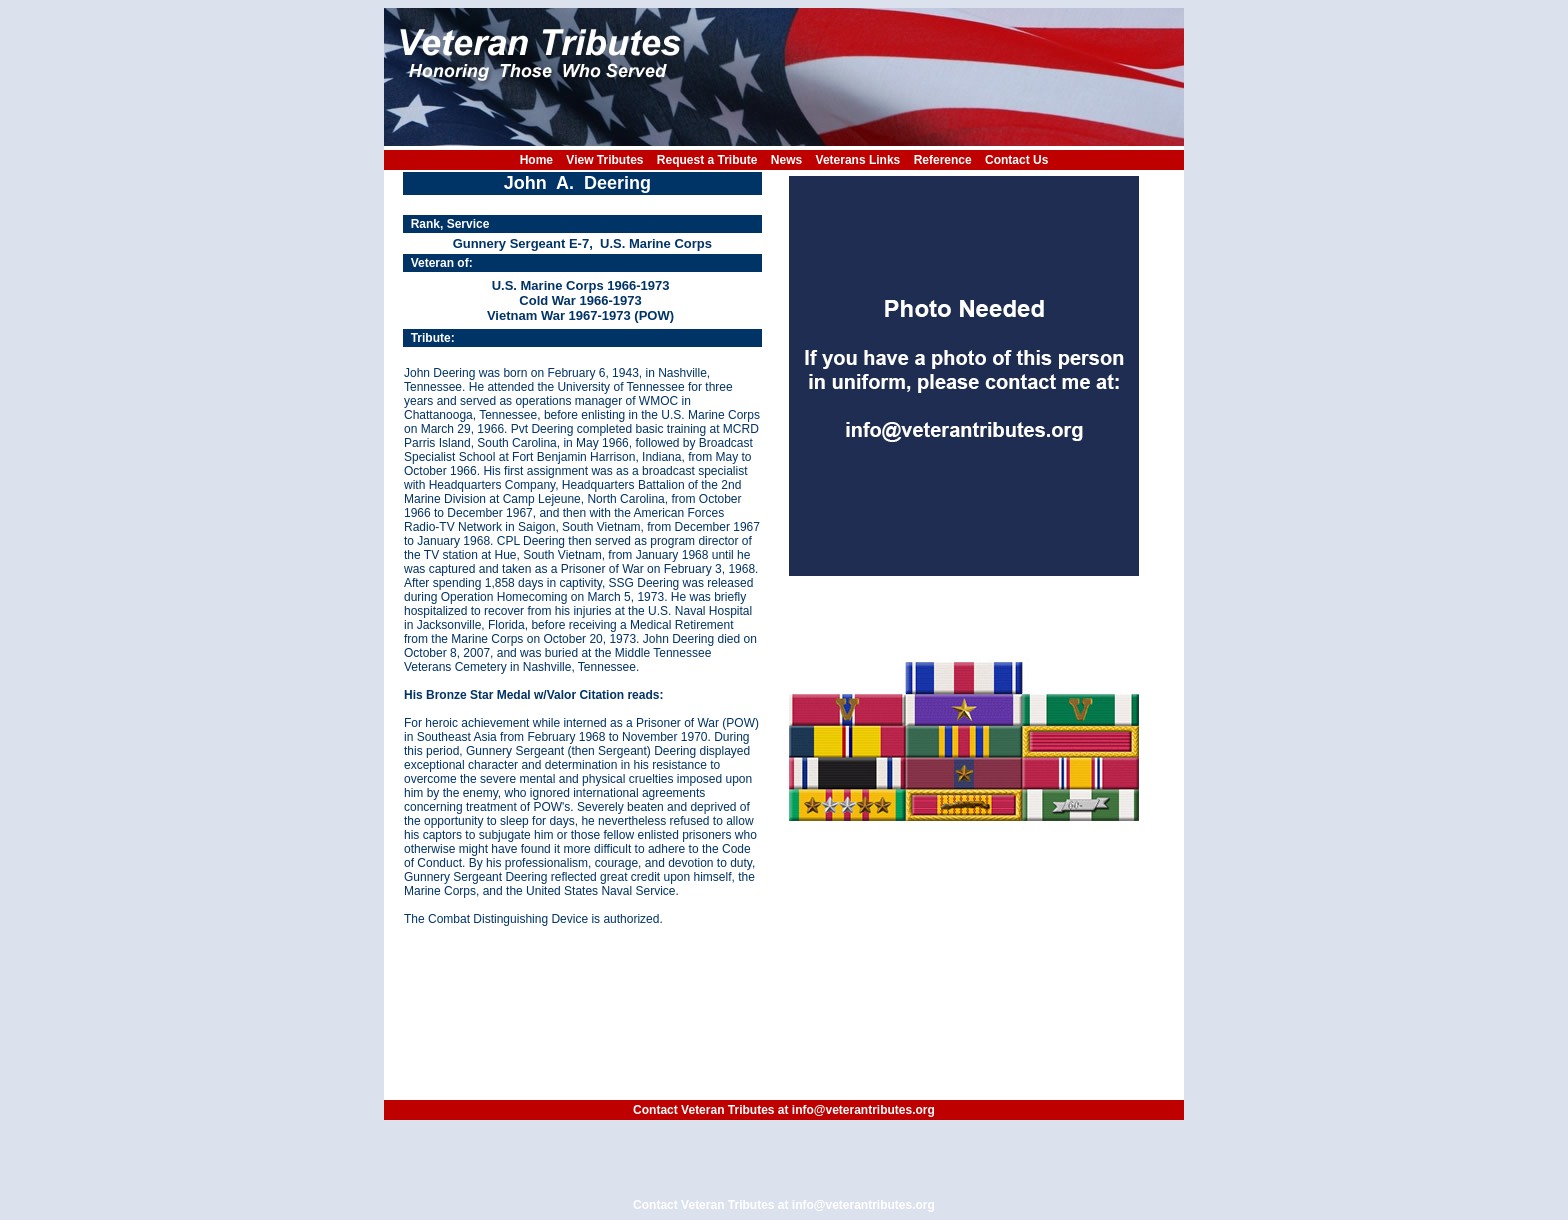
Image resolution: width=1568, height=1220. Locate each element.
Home (536, 160)
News (786, 160)
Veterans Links (858, 160)
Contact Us (1016, 160)
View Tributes (604, 160)
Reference (943, 160)
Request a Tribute (707, 160)
